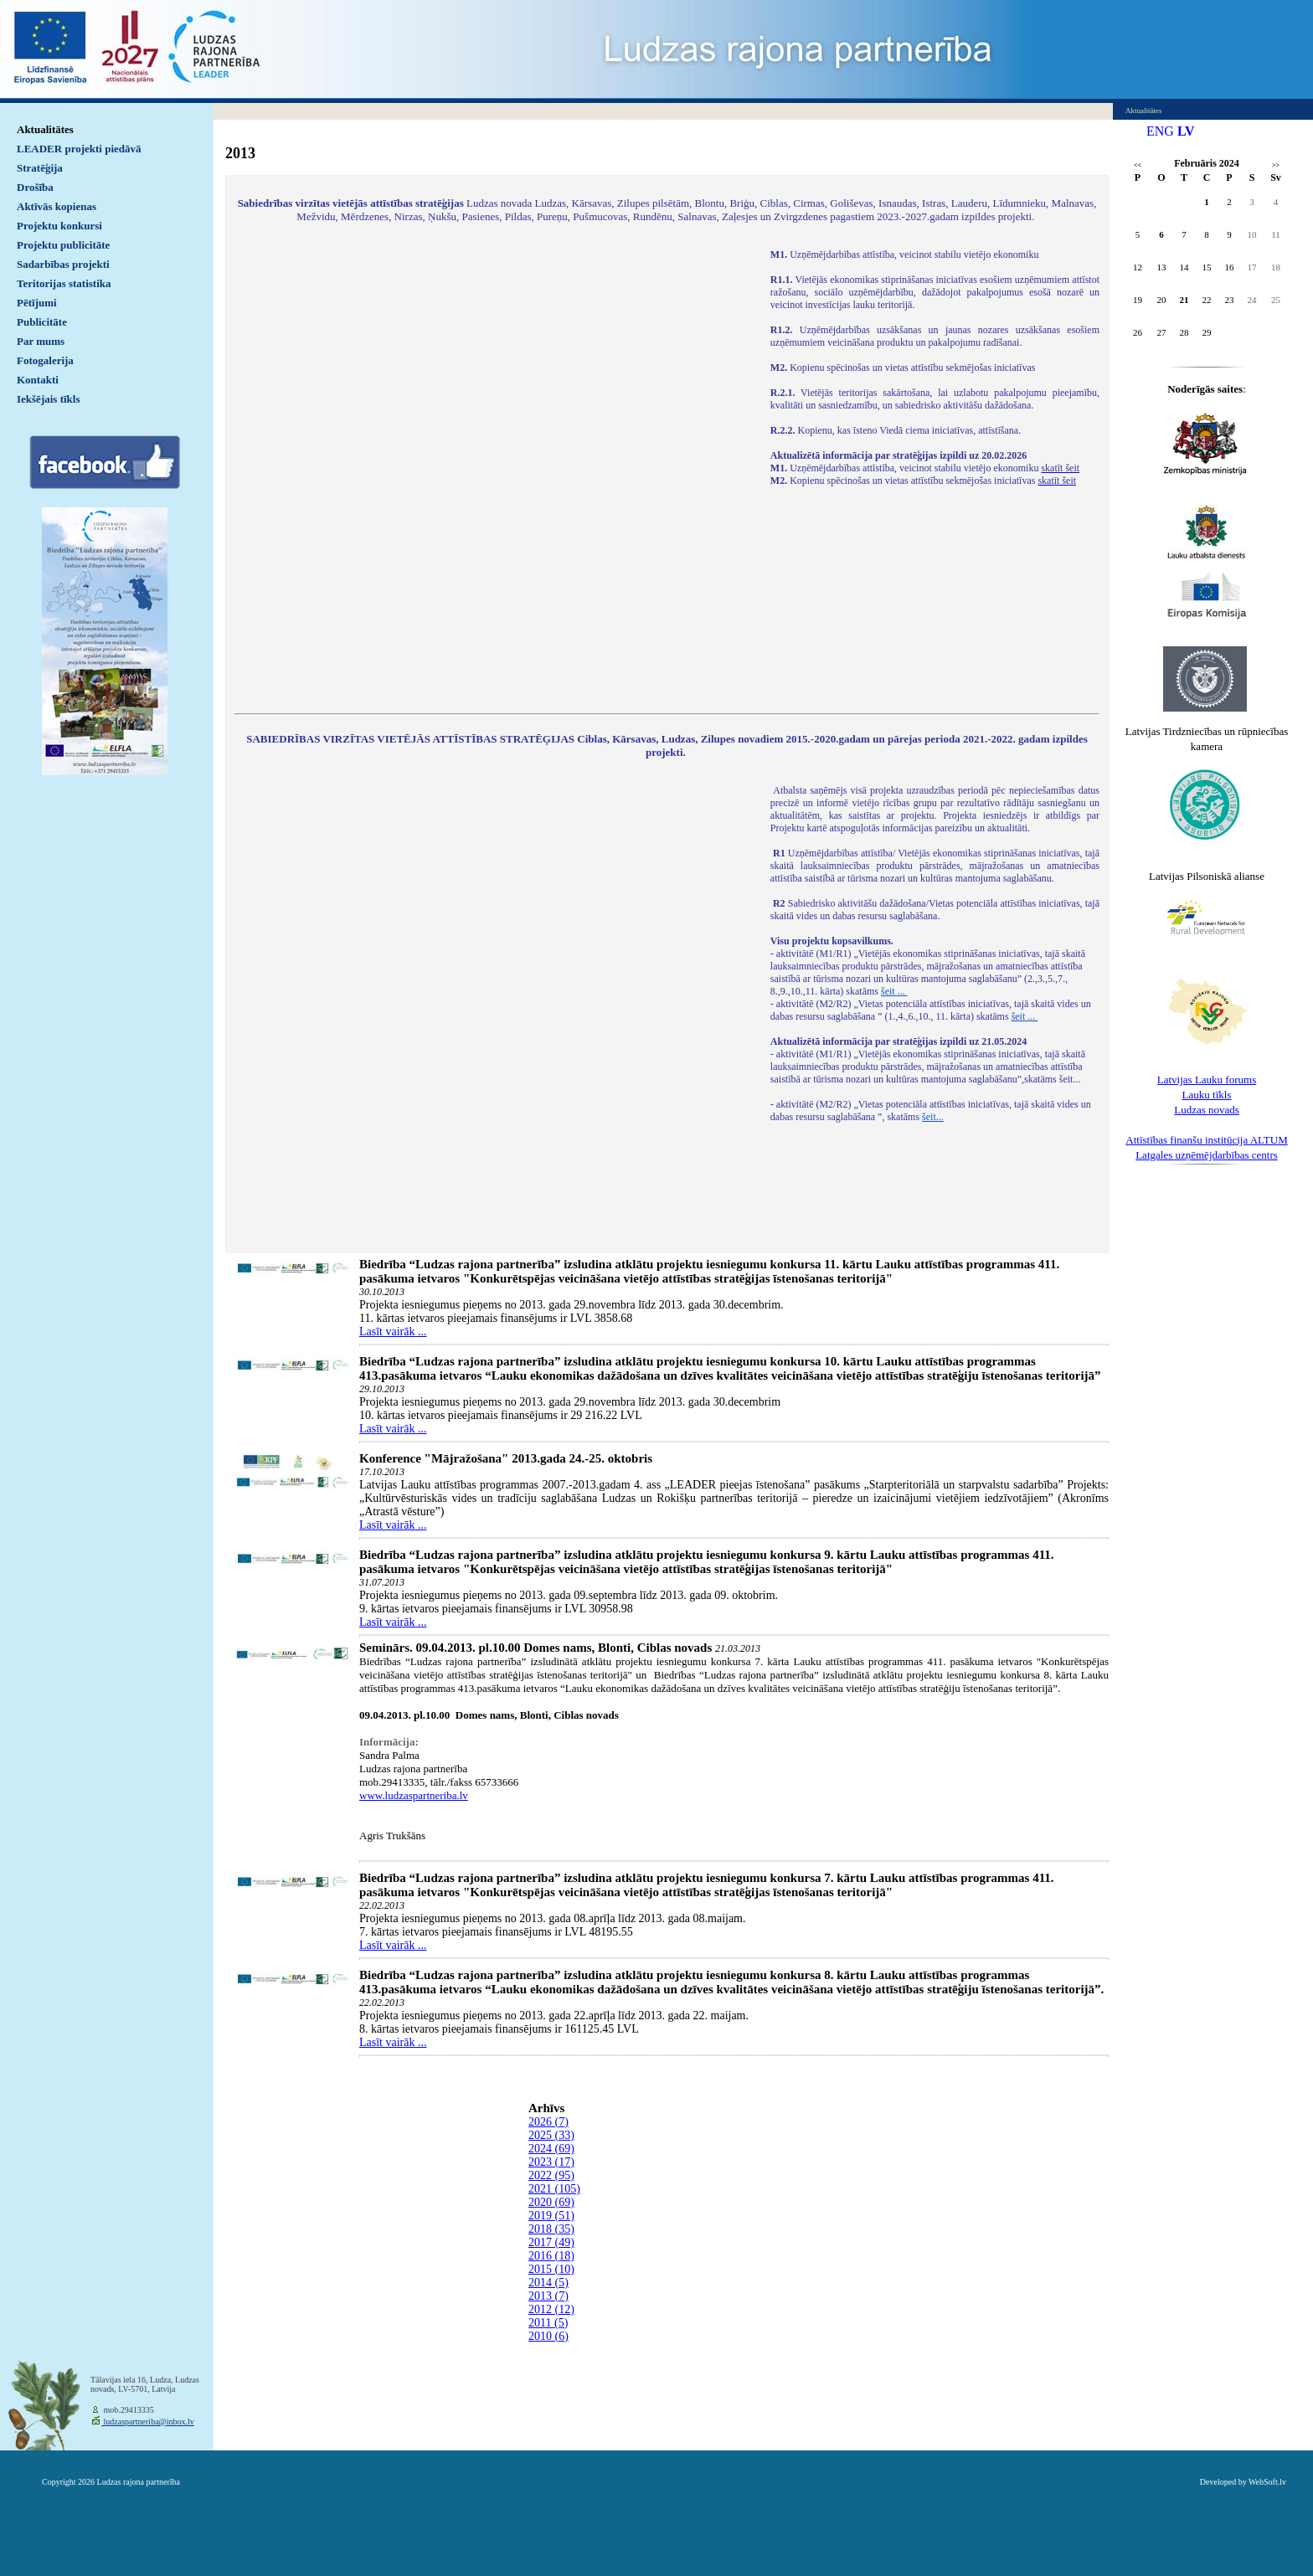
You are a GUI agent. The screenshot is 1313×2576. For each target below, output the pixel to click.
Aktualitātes (45, 129)
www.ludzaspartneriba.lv (413, 1795)
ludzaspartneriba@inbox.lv (147, 2421)
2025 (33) (551, 2135)
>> (1276, 165)
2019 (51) (551, 2215)
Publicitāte (42, 322)
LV (1186, 131)
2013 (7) (548, 2296)
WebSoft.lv (1267, 2481)
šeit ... (894, 991)
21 (1184, 300)
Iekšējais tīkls (48, 399)
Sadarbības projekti (63, 264)
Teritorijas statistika (64, 283)
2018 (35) (551, 2229)
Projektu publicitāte (63, 245)
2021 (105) (554, 2189)
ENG (1160, 131)
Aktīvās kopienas (56, 206)
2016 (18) (551, 2256)
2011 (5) (548, 2322)
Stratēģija (40, 168)
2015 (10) (551, 2269)
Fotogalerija (45, 360)
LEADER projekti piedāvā (79, 148)
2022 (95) (551, 2175)
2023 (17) (551, 2162)
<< (1137, 165)
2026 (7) (548, 2122)
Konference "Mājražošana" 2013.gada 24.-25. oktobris (505, 1458)
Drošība (35, 187)
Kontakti (38, 379)
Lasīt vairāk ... (392, 1331)
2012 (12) (551, 2309)
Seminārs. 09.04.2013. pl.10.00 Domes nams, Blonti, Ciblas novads (535, 1647)
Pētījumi (37, 302)
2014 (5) (548, 2282)
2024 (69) (551, 2148)
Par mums (40, 341)
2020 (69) (551, 2202)
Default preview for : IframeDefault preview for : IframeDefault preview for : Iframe (494, 470)
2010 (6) (548, 2336)
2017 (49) (551, 2242)
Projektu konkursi (59, 225)
